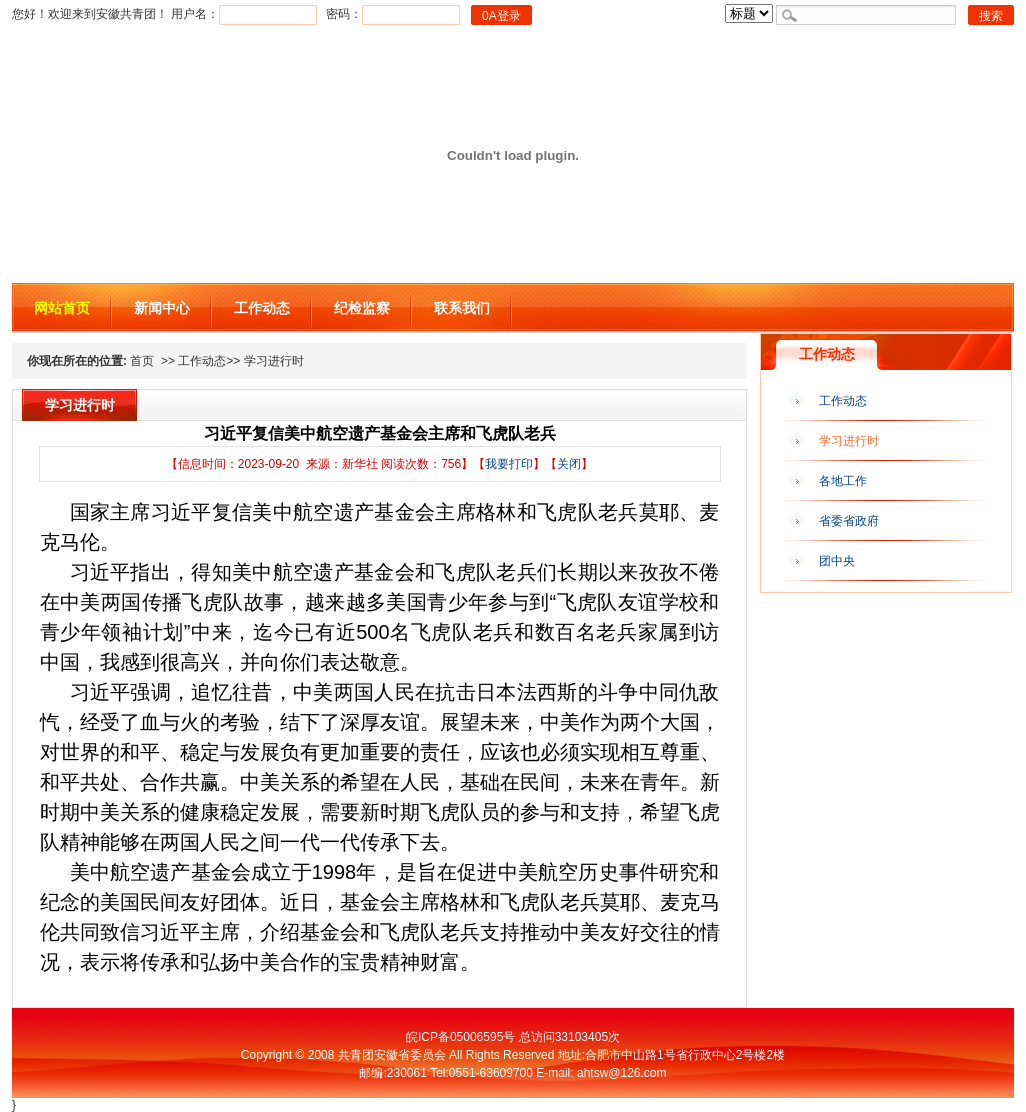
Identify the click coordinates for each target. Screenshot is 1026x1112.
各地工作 (843, 481)
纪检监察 (362, 308)
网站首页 (62, 308)
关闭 (569, 464)
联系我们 (462, 308)
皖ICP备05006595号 (460, 1037)
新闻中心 (162, 308)
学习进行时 (849, 441)
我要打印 (509, 464)
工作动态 (262, 308)
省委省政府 (849, 521)
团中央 (837, 561)
